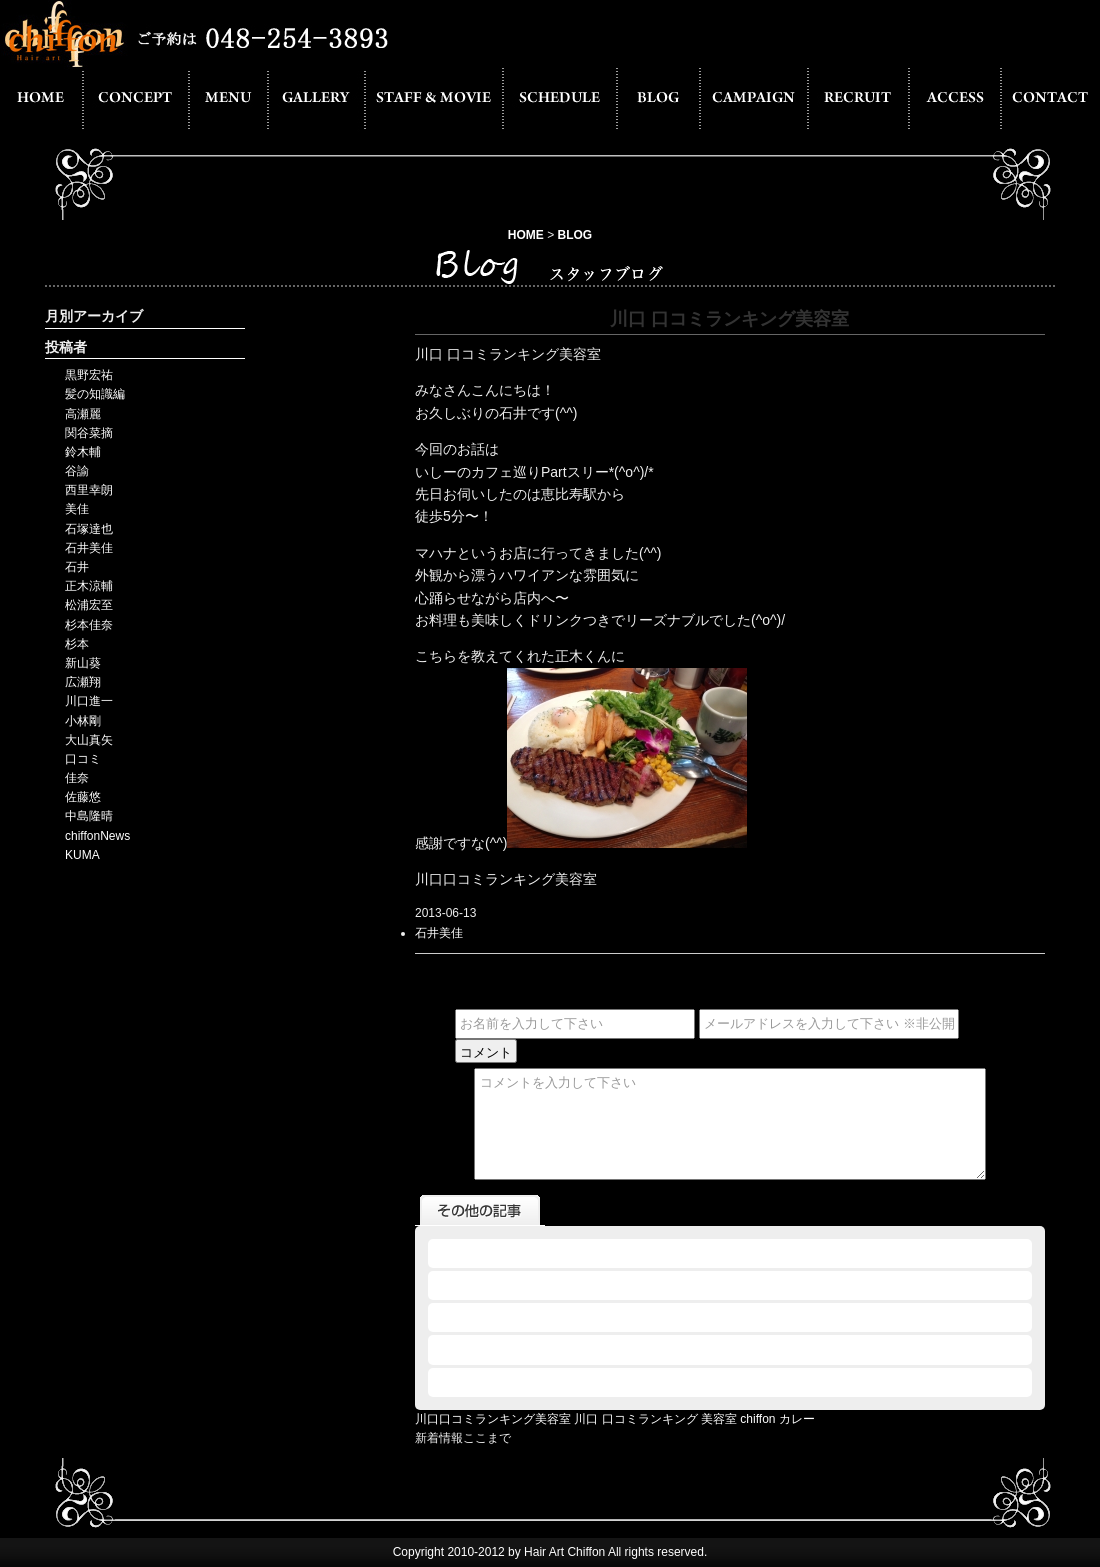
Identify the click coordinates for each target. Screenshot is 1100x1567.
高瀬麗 (83, 414)
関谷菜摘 (89, 433)
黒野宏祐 (89, 375)
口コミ (83, 759)
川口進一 (89, 701)
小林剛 (83, 721)
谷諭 (77, 471)
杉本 (77, 644)
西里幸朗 (89, 490)
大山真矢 (89, 740)
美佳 (77, 509)
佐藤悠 (83, 797)
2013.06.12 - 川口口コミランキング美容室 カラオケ (576, 1317)
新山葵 (83, 663)
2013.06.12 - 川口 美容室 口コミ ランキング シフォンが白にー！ (607, 1349)
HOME (526, 235)
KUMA (82, 855)
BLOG (575, 235)
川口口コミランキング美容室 (493, 1419)
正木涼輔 (89, 586)
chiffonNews (97, 836)
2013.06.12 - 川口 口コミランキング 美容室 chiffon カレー (588, 1253)
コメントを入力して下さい (730, 1124)
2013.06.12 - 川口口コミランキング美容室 (546, 1285)
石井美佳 (89, 548)
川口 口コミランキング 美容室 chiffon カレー (694, 1419)
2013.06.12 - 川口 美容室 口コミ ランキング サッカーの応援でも (607, 1382)
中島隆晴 (89, 816)
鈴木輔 (83, 452)
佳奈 (77, 778)
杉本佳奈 (89, 625)
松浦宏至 (89, 605)
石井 (77, 567)
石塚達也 (89, 529)
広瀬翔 (83, 682)
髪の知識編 (95, 394)
